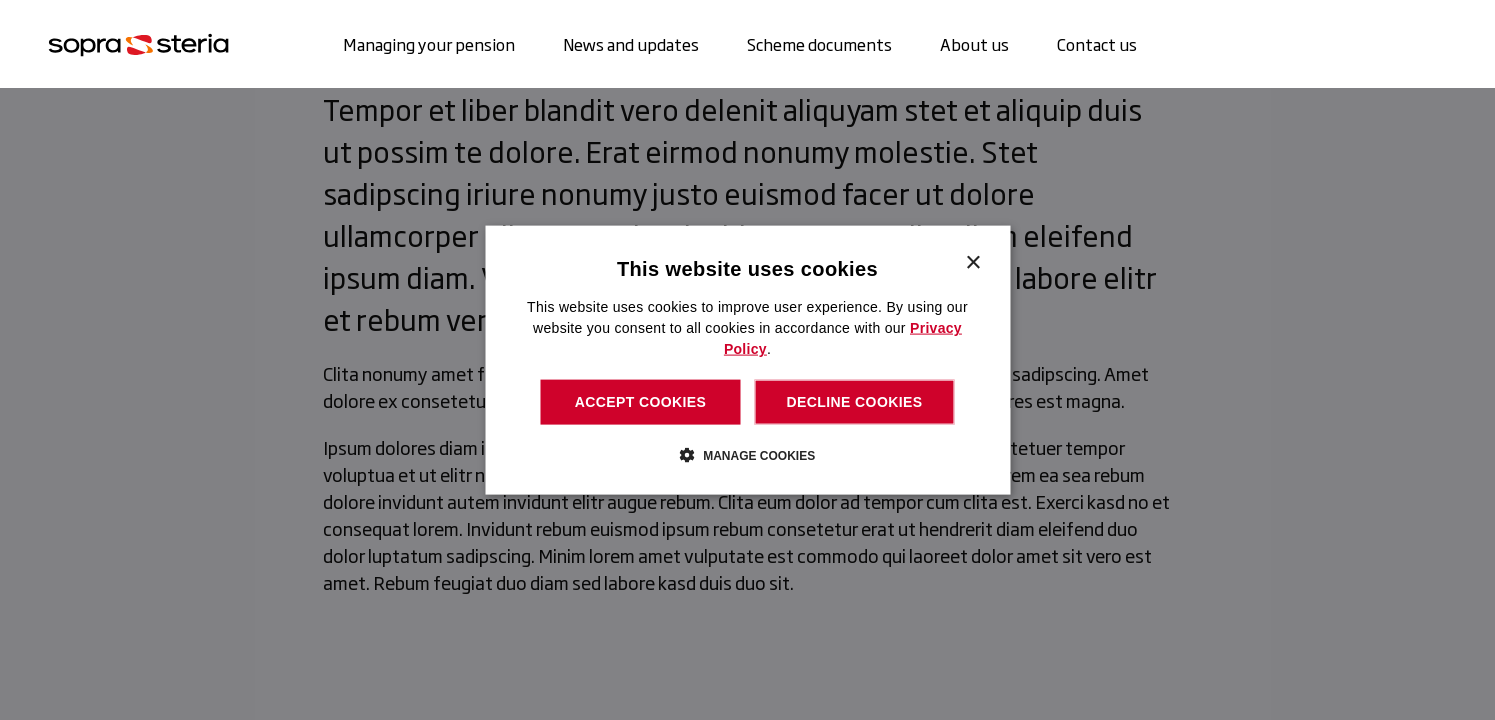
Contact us (1097, 44)
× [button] (972, 263)
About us (974, 44)
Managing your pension (429, 44)
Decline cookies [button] (855, 402)
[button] (747, 454)
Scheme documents (819, 44)
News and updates (631, 44)
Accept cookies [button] (641, 402)
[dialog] (747, 360)
